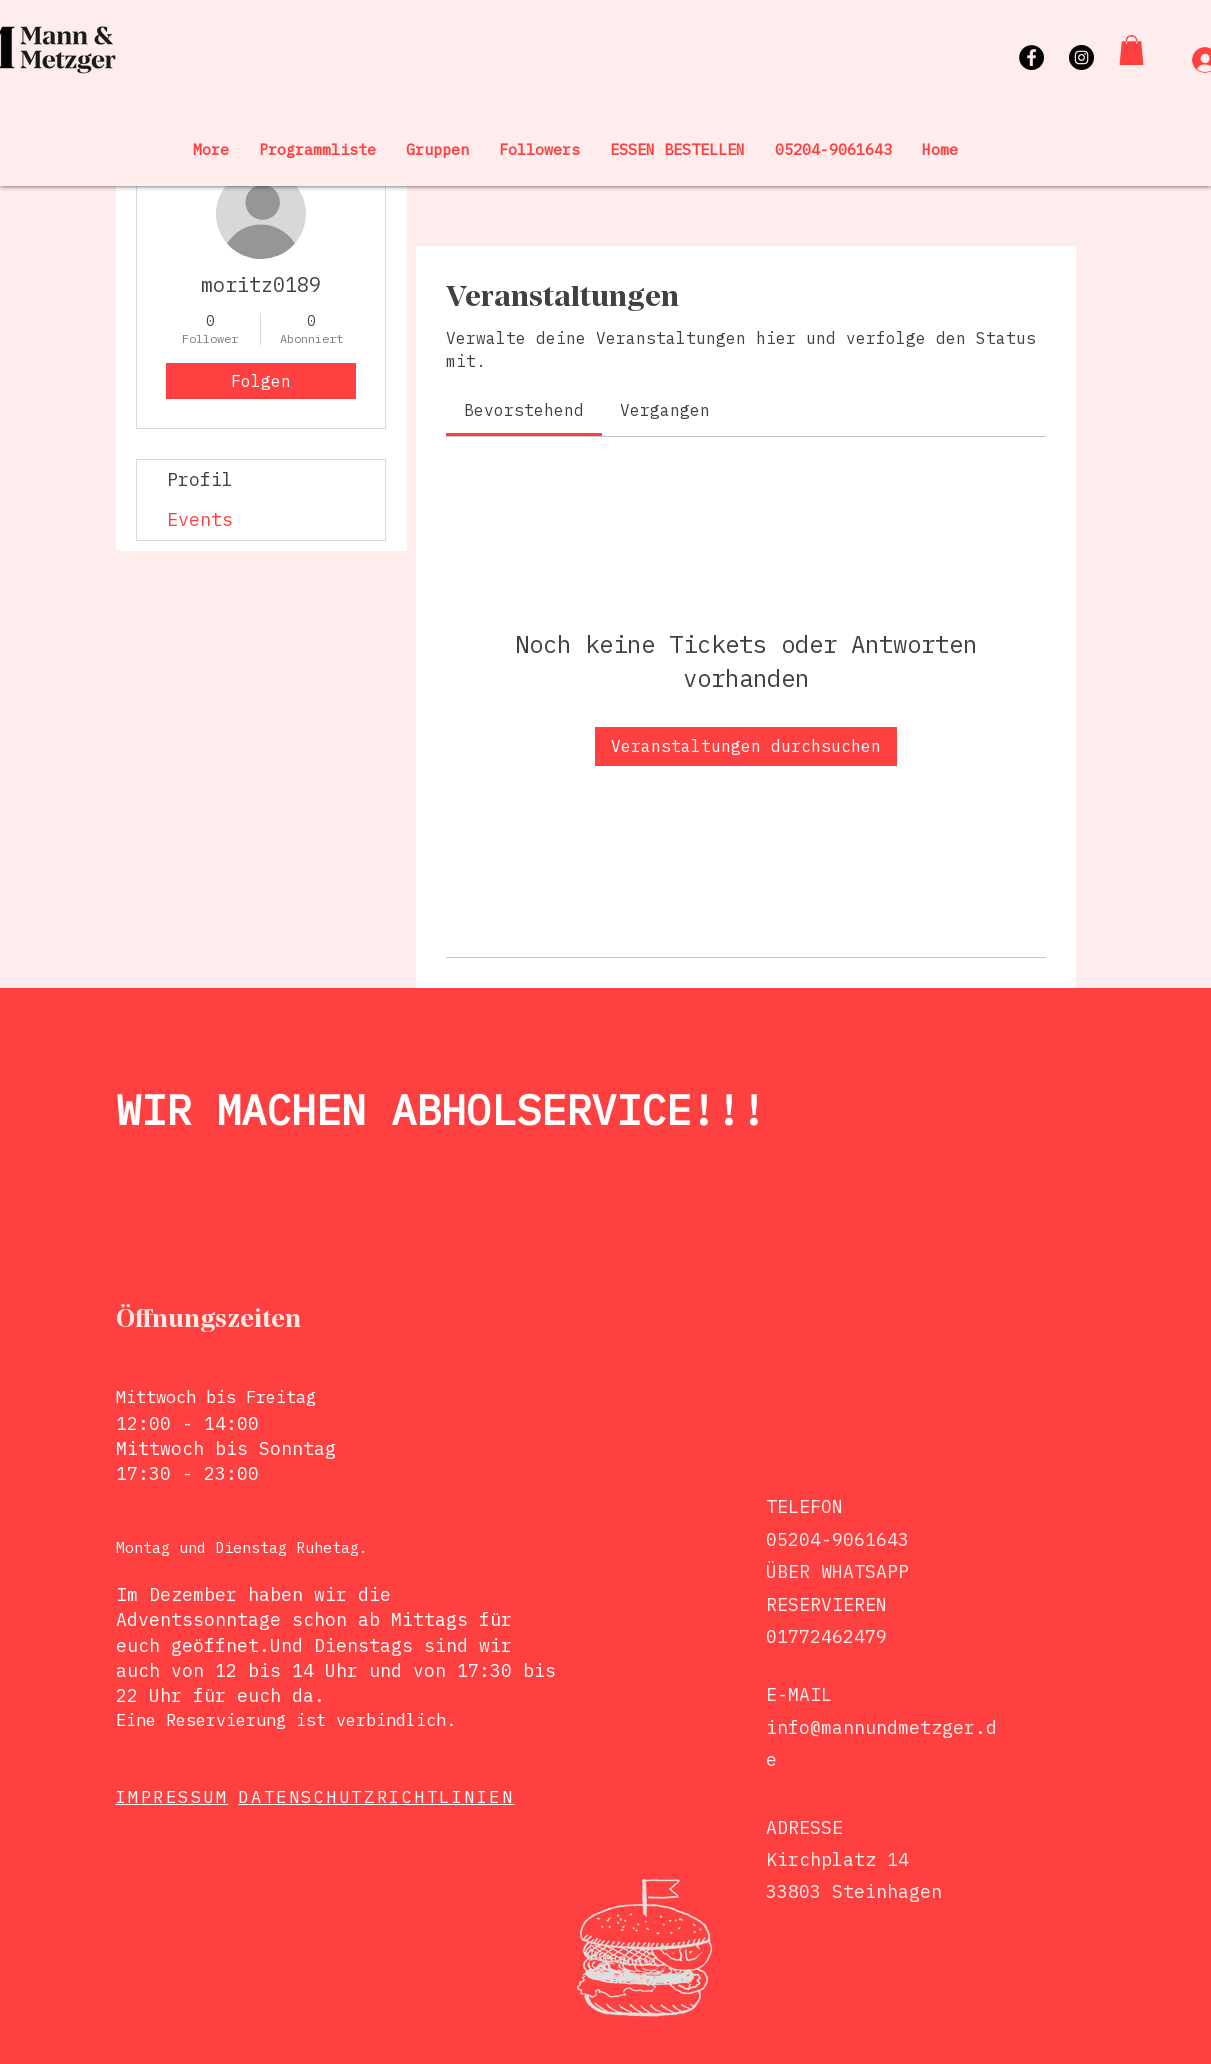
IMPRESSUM (172, 1797)
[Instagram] (1081, 57)
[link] (524, 410)
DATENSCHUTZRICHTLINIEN (376, 1797)
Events (200, 519)
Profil (200, 479)
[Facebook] (1031, 57)
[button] (1131, 50)
